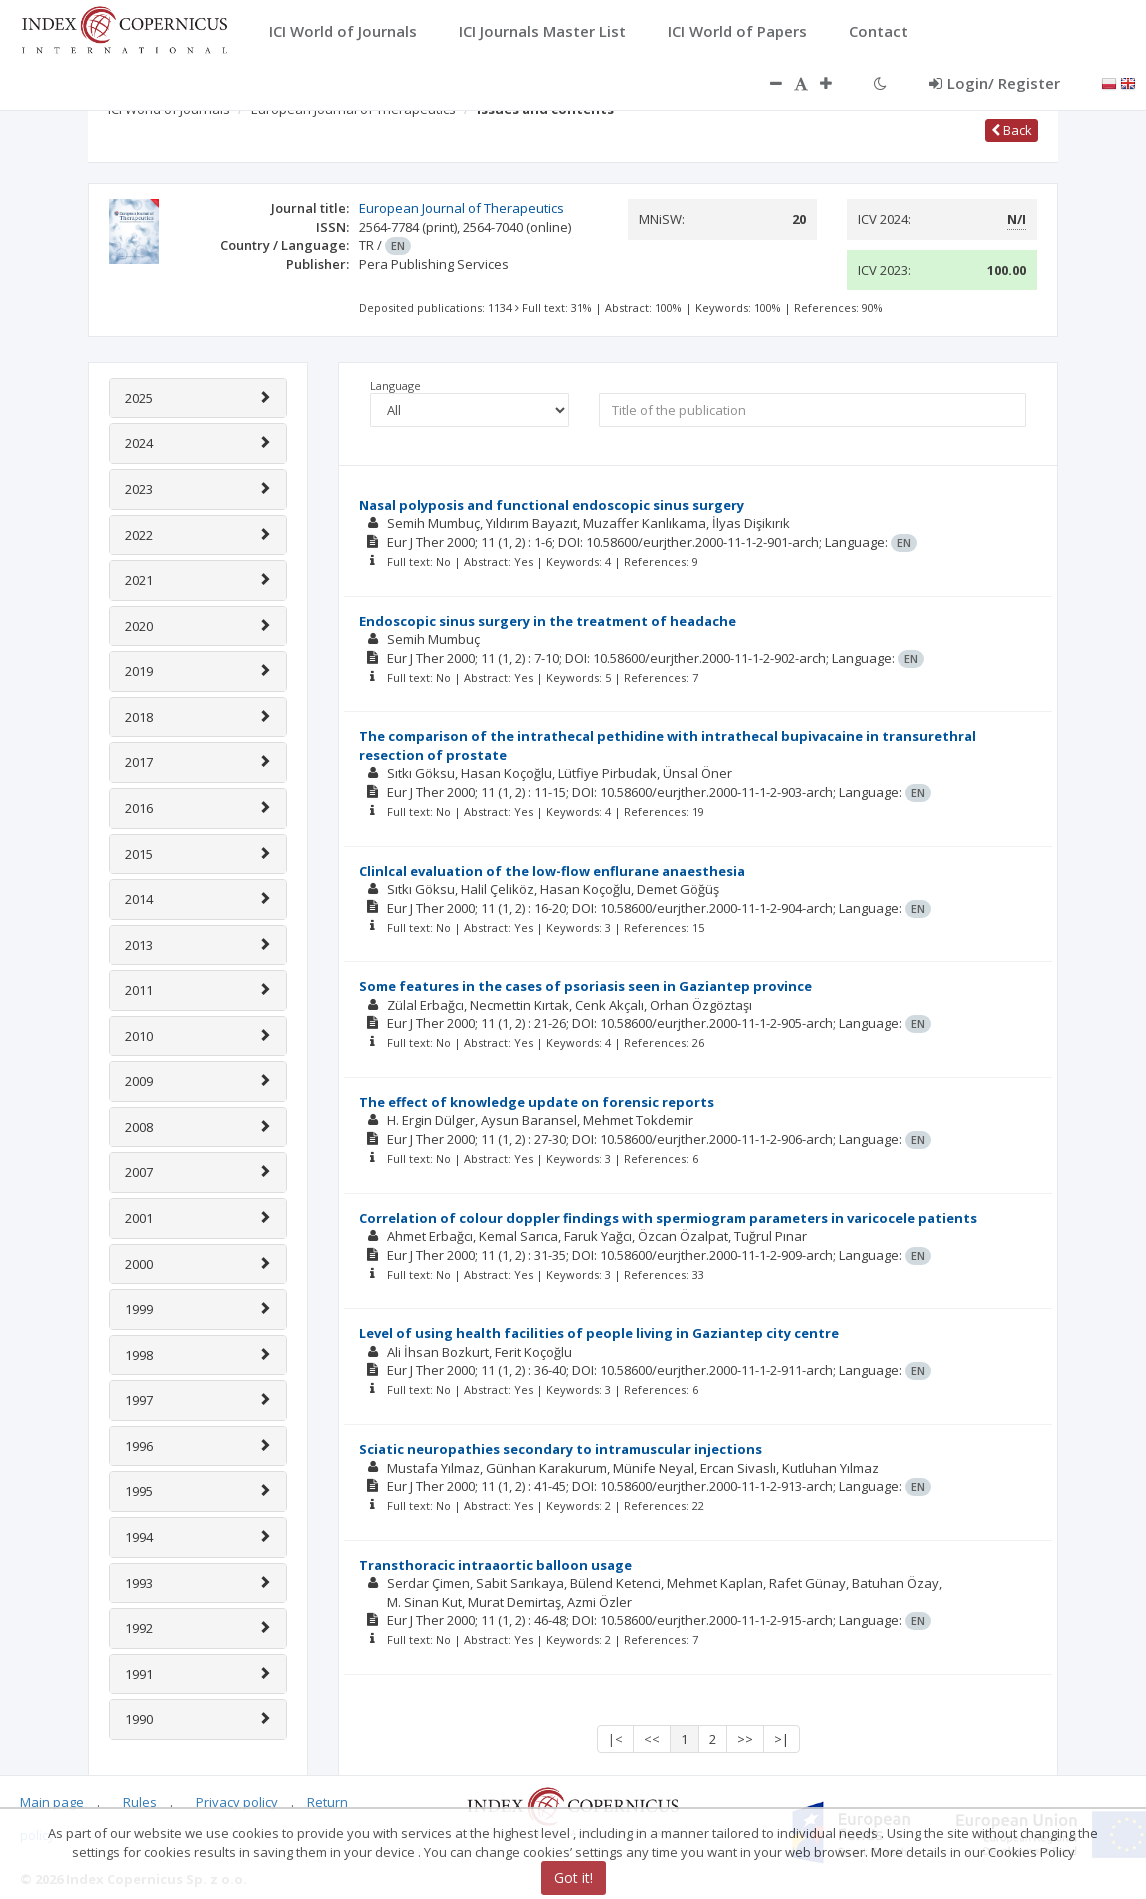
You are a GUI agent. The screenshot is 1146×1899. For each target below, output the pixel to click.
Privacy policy (237, 1802)
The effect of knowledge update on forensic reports (536, 1102)
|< (615, 1739)
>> (745, 1739)
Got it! (573, 1877)
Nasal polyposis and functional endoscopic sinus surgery (551, 505)
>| (781, 1739)
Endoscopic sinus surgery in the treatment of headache (547, 621)
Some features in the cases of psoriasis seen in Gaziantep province (585, 986)
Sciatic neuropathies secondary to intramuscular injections (560, 1449)
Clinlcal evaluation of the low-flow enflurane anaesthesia (552, 871)
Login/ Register (994, 83)
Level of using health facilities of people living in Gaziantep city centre (599, 1333)
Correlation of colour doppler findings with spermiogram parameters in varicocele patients (668, 1218)
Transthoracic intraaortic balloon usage (495, 1565)
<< (652, 1739)
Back (1011, 130)
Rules (140, 1802)
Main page (52, 1802)
